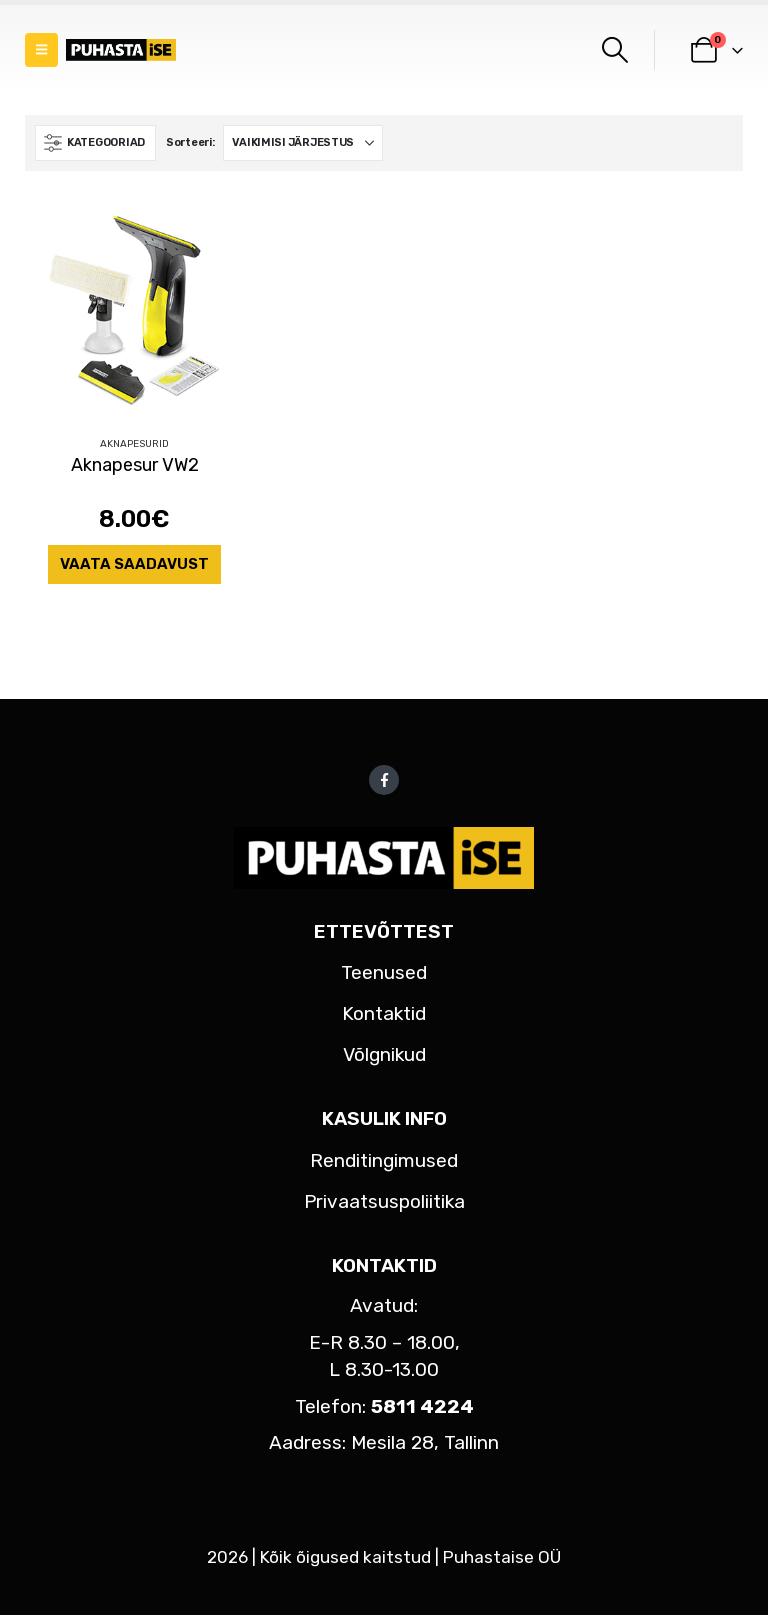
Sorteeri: (190, 142)
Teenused (384, 972)
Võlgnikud (384, 1054)
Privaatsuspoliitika (384, 1201)
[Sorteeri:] (303, 143)
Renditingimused (384, 1160)
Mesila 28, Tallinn (425, 1442)
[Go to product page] (134, 310)
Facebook (384, 780)
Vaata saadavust (134, 564)
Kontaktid (384, 1013)
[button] (41, 50)
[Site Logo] (121, 50)
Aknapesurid (134, 444)
